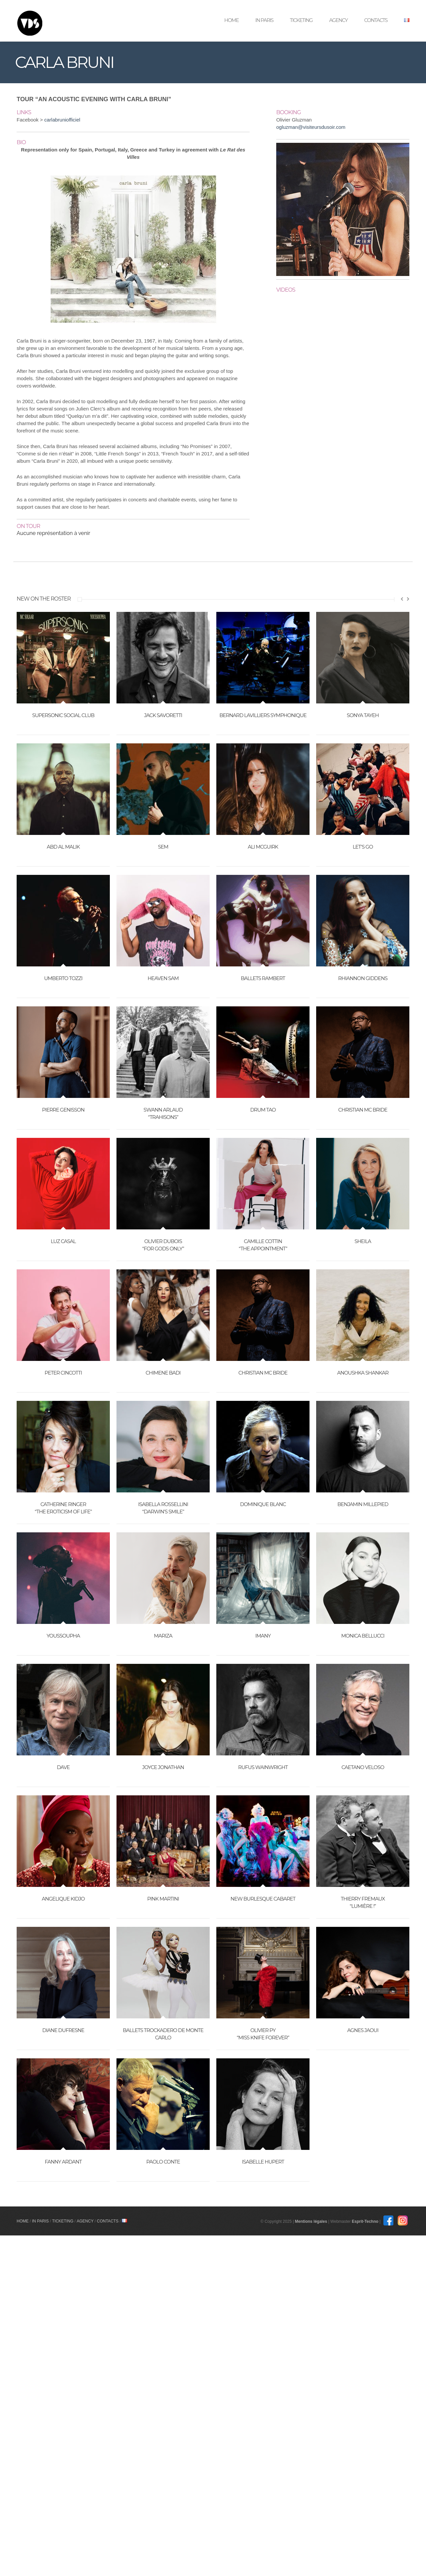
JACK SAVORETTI (163, 715)
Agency (338, 20)
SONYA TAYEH (363, 715)
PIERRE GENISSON (63, 1110)
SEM (163, 847)
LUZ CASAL (63, 1241)
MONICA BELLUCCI (362, 1636)
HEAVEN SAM (162, 978)
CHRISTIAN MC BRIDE (362, 1110)
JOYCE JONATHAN (163, 1767)
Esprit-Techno (379, 2221)
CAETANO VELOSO (362, 1767)
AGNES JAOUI (362, 2030)
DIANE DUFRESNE (63, 2030)
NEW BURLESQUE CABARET (263, 1899)
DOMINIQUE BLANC (263, 1504)
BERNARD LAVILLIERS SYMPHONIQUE (263, 715)
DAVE (63, 1767)
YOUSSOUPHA (63, 1636)
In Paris (264, 20)
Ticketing (301, 20)
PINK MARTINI (163, 1899)
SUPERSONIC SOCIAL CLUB (63, 715)
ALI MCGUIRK (263, 847)
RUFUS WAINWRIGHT (263, 1767)
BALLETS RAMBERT (263, 978)
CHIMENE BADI (163, 1373)
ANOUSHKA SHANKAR (362, 1373)
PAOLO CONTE (163, 2162)
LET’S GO (363, 847)
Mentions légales (325, 2221)
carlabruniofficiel (62, 120)
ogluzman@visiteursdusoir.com (310, 127)
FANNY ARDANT (63, 2162)
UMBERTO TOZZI (63, 978)
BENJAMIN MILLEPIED (362, 1504)
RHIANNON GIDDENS (362, 978)
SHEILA (362, 1241)
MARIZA (163, 1636)
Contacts (375, 20)
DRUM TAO (263, 1110)
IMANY (263, 1636)
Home (231, 20)
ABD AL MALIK (63, 847)
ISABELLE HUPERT (263, 2162)
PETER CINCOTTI (63, 1373)
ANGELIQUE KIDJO (63, 1899)
